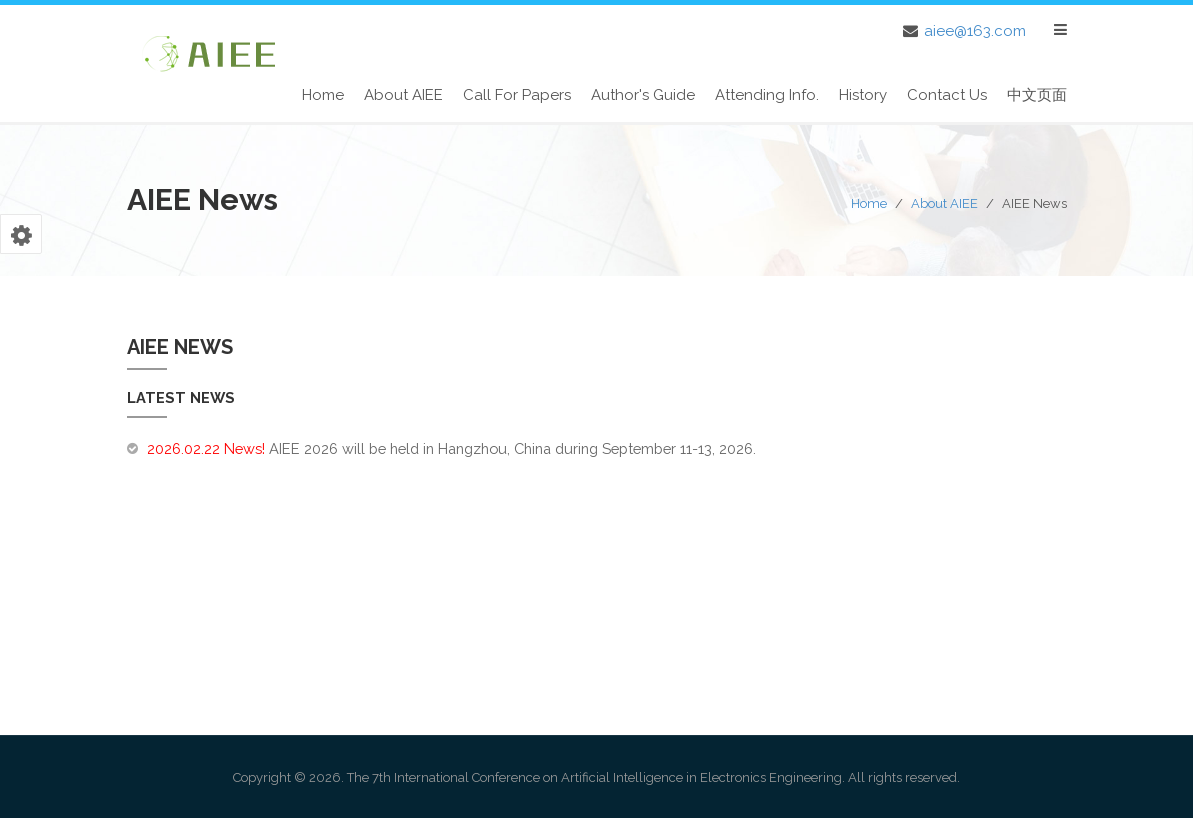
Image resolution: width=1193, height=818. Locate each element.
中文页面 (1037, 95)
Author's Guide (643, 95)
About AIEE (403, 95)
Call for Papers (517, 95)
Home (323, 95)
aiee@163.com (975, 31)
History (863, 95)
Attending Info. (767, 95)
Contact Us (947, 95)
